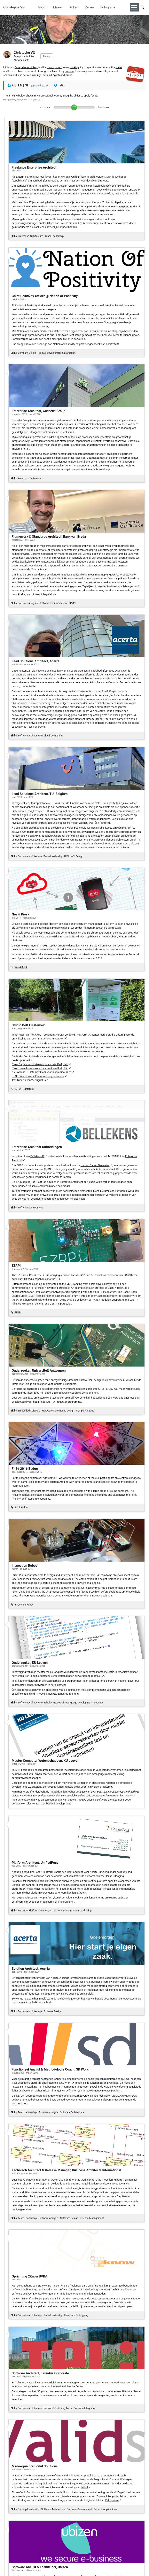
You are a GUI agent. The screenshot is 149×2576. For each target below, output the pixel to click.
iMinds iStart (45, 1401)
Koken (73, 7)
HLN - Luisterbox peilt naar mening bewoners (38, 1076)
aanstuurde (125, 206)
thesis (128, 1795)
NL (27, 85)
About (42, 7)
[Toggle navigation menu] (134, 7)
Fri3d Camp (48, 1477)
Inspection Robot (23, 1604)
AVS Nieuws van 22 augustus (29, 1080)
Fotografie (107, 7)
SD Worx (66, 2082)
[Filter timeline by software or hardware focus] (74, 107)
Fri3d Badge (21, 1507)
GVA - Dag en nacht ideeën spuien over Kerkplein (40, 1064)
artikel (120, 1795)
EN (20, 85)
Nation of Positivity (64, 344)
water (119, 67)
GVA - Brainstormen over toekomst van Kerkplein (40, 1068)
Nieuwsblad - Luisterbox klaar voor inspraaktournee (41, 1072)
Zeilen (89, 7)
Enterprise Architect (24, 56)
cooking (74, 67)
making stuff (54, 67)
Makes (58, 7)
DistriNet (96, 1675)
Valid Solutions (70, 2475)
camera (69, 71)
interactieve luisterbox (50, 1038)
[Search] (142, 7)
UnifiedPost (33, 1871)
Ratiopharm (112, 2500)
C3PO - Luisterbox (24, 1089)
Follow (46, 56)
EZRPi (17, 1312)
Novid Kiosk (20, 967)
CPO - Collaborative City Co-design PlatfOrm (61, 1034)
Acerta (55, 1977)
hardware (103, 107)
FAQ (61, 85)
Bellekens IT (37, 1156)
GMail (84, 2487)
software (44, 107)
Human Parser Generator (95, 1165)
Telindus (20, 2382)
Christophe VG (14, 7)
